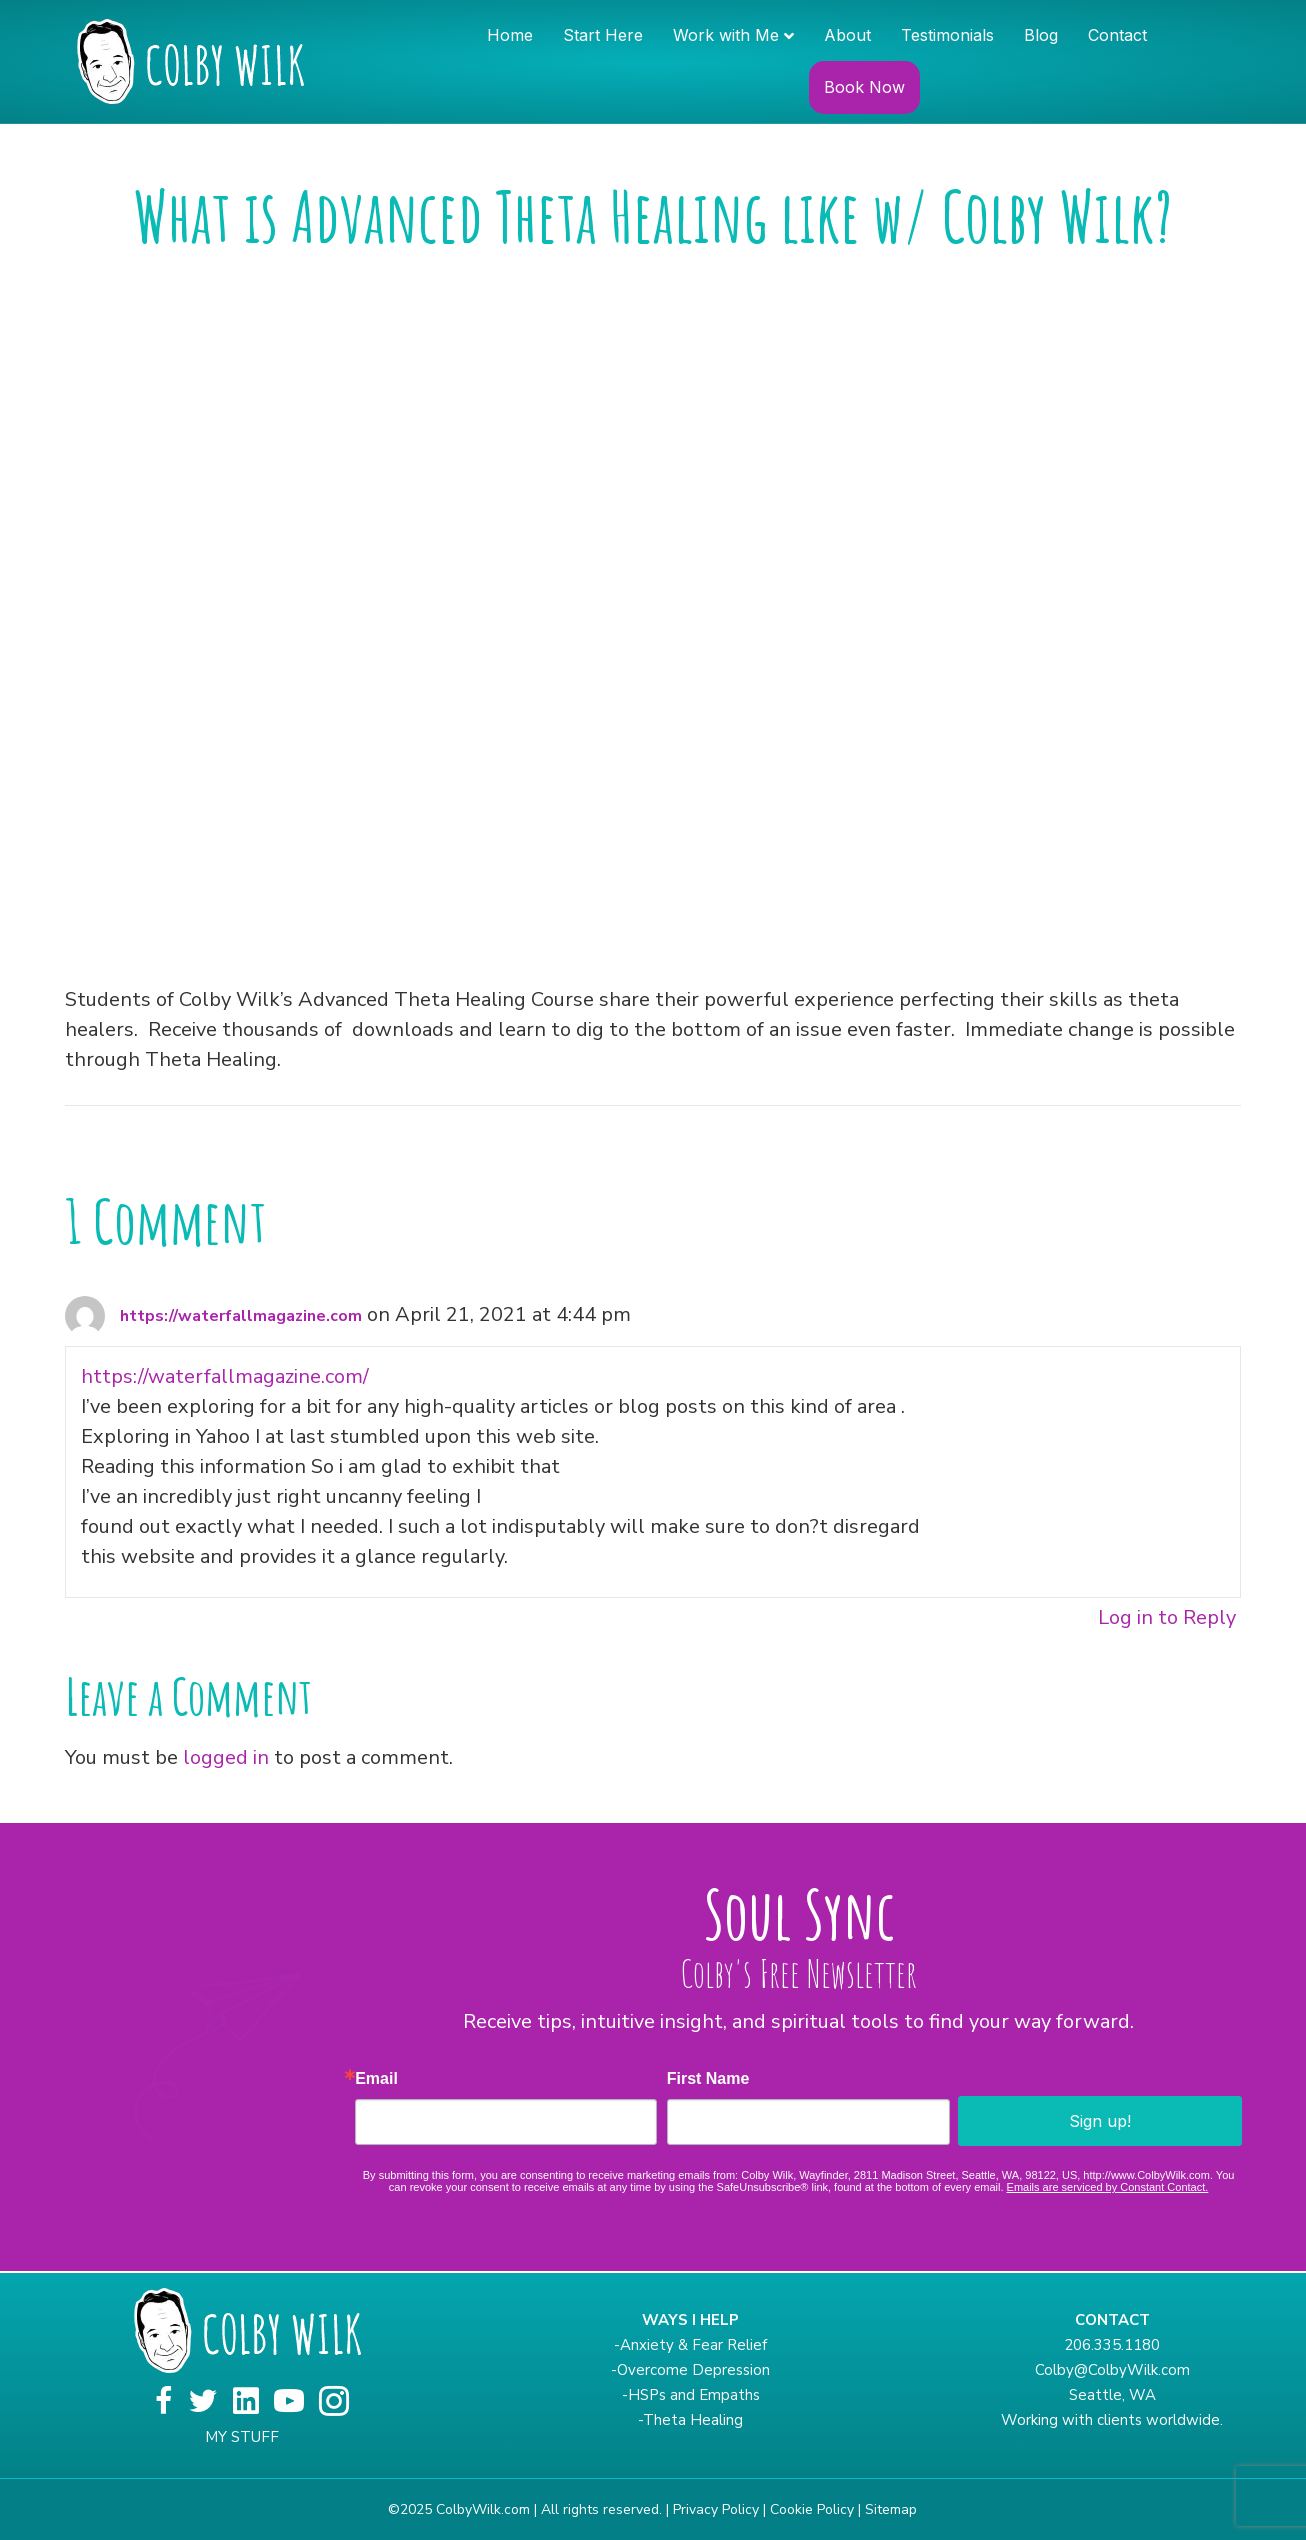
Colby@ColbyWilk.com (1112, 2370)
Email (376, 2079)
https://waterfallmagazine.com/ (225, 1376)
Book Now (864, 87)
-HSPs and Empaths (691, 2395)
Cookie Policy (812, 2509)
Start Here (603, 35)
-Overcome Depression (690, 2370)
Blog (1041, 35)
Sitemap (891, 2509)
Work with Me (726, 35)
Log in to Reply (1167, 1617)
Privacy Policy (716, 2509)
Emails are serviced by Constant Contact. (1108, 2187)
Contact (1117, 35)
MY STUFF (242, 2437)
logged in (226, 1757)
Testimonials (947, 35)
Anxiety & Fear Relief (693, 2345)
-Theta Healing (690, 2420)
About (847, 35)
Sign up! (1100, 2121)
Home (510, 35)
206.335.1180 (1112, 2345)
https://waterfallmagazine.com (241, 1316)
